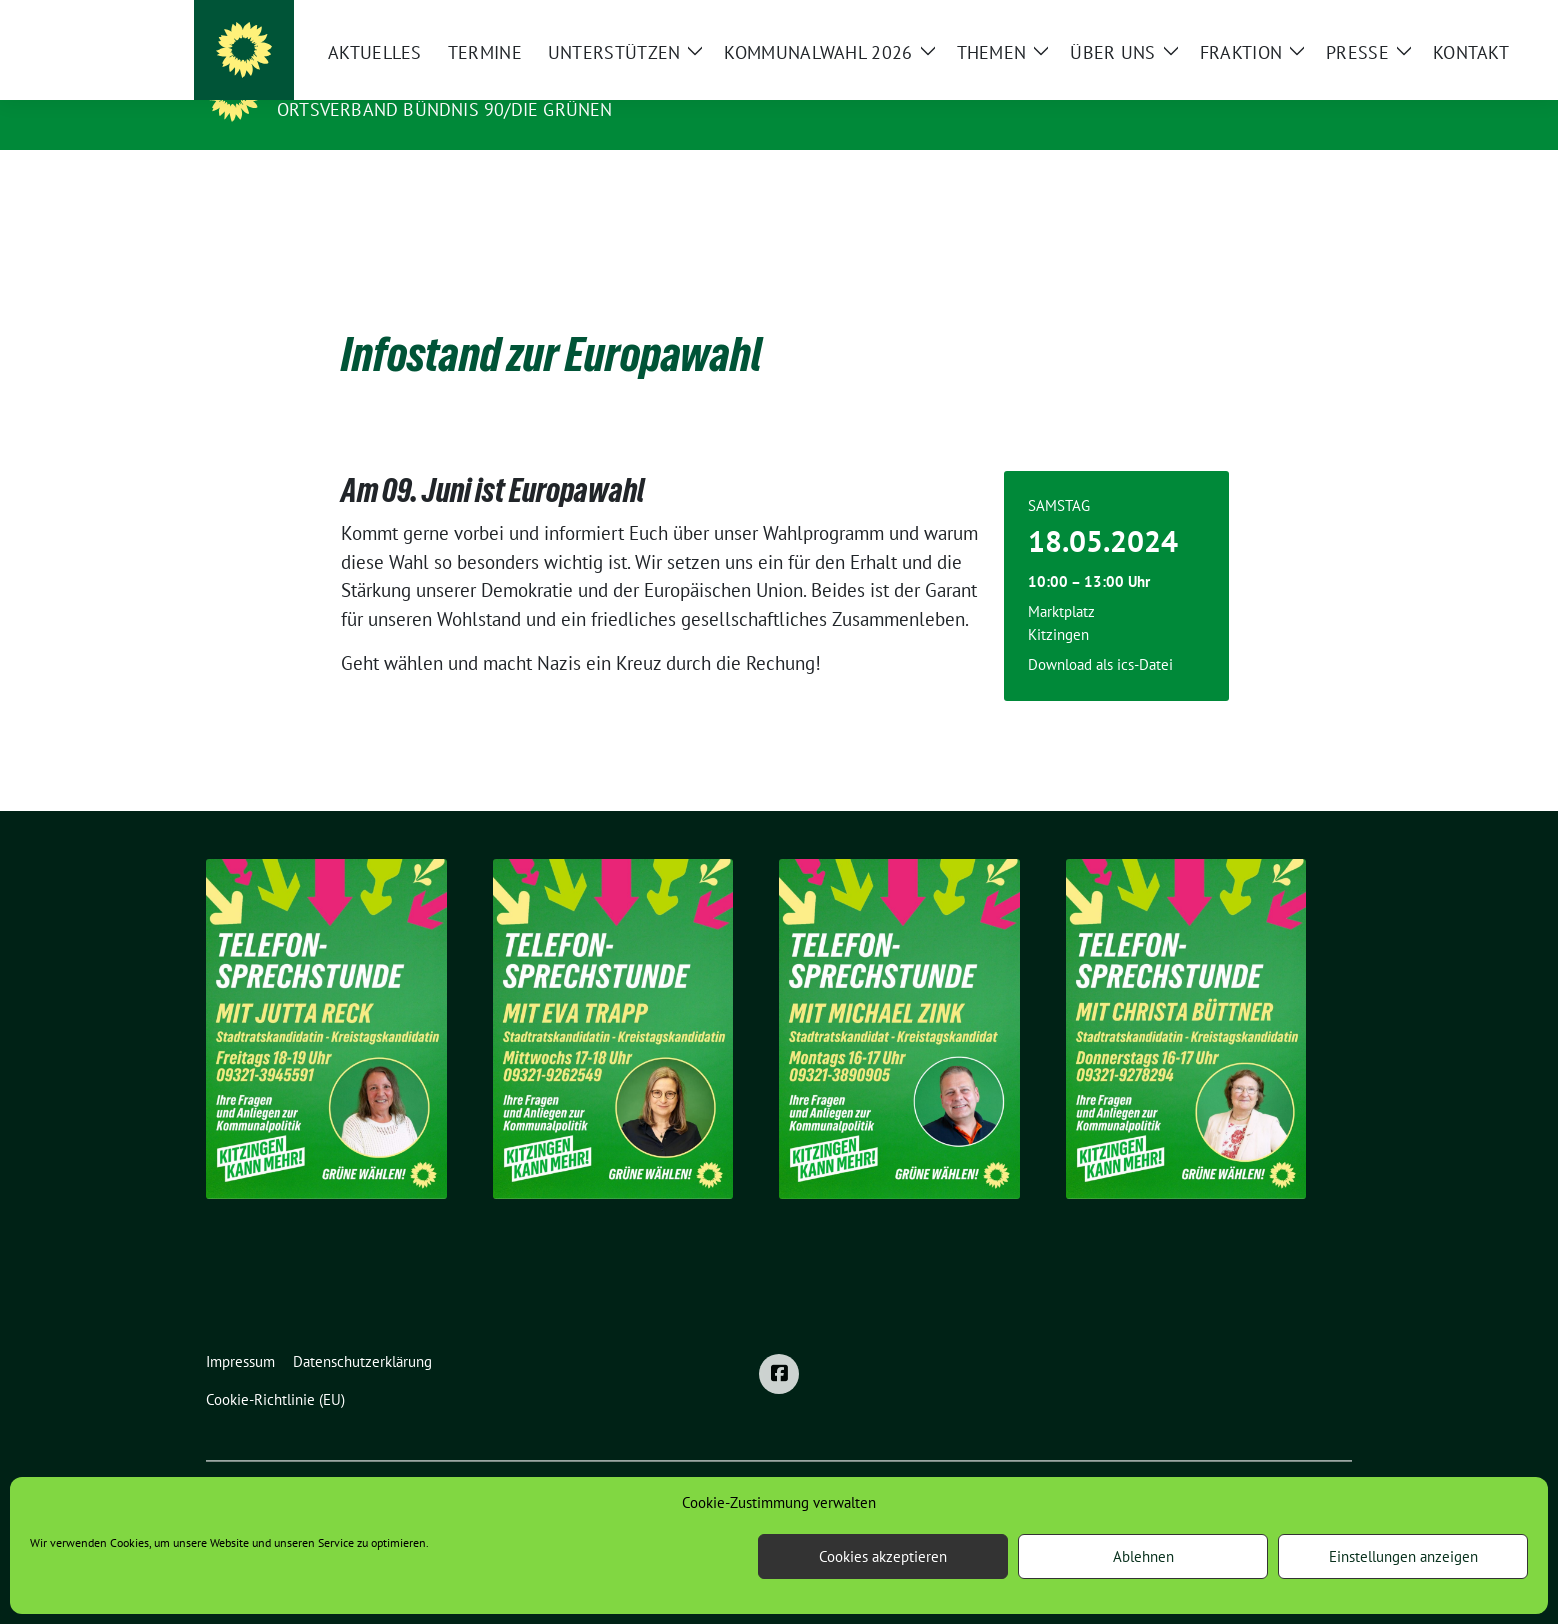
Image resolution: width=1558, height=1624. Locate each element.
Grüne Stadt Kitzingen (399, 81)
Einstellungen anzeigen (1403, 1556)
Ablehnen (1143, 1556)
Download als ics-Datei (1100, 633)
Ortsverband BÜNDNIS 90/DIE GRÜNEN (445, 109)
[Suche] (1288, 19)
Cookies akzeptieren (883, 1556)
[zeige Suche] (1316, 19)
